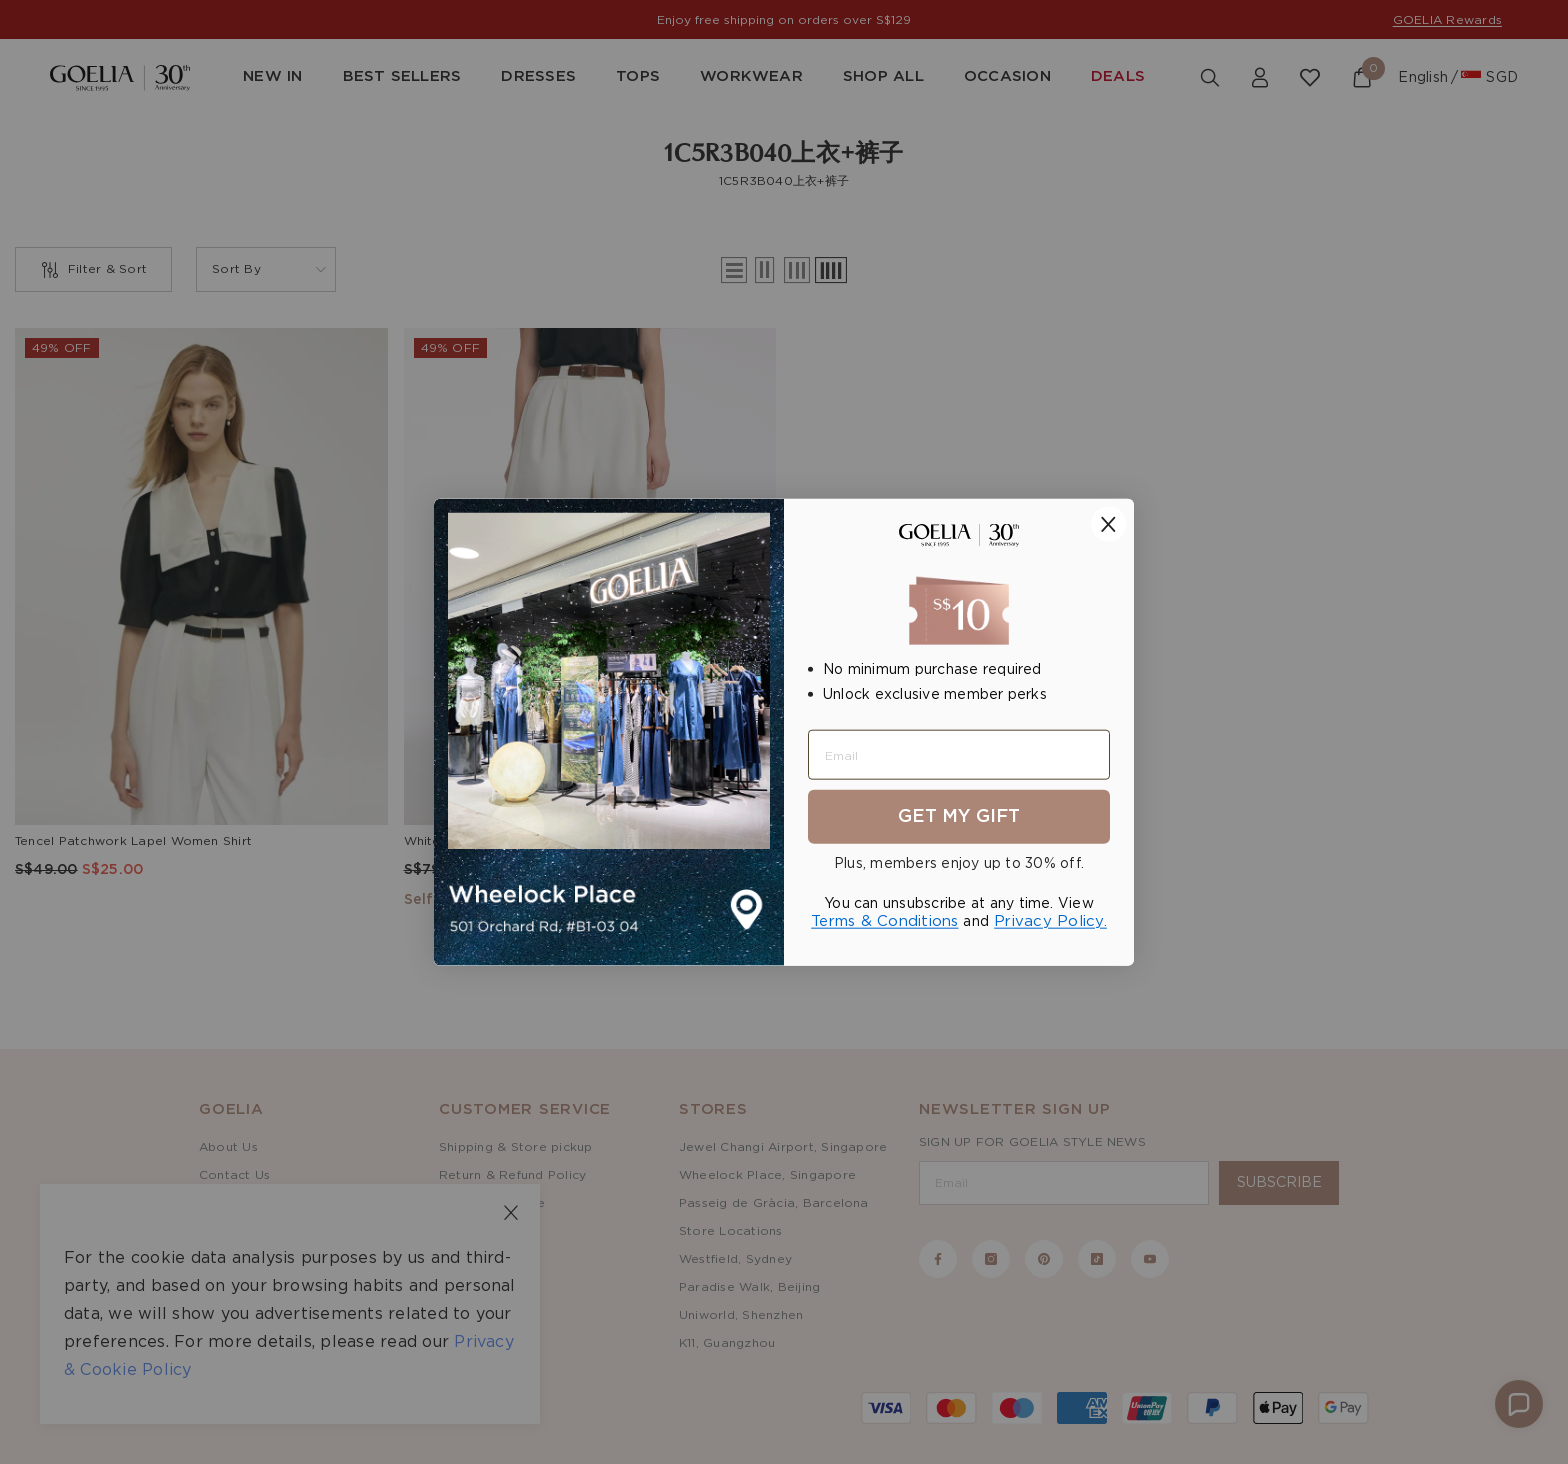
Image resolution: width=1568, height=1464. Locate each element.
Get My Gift (959, 817)
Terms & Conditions (884, 921)
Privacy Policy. (1050, 921)
